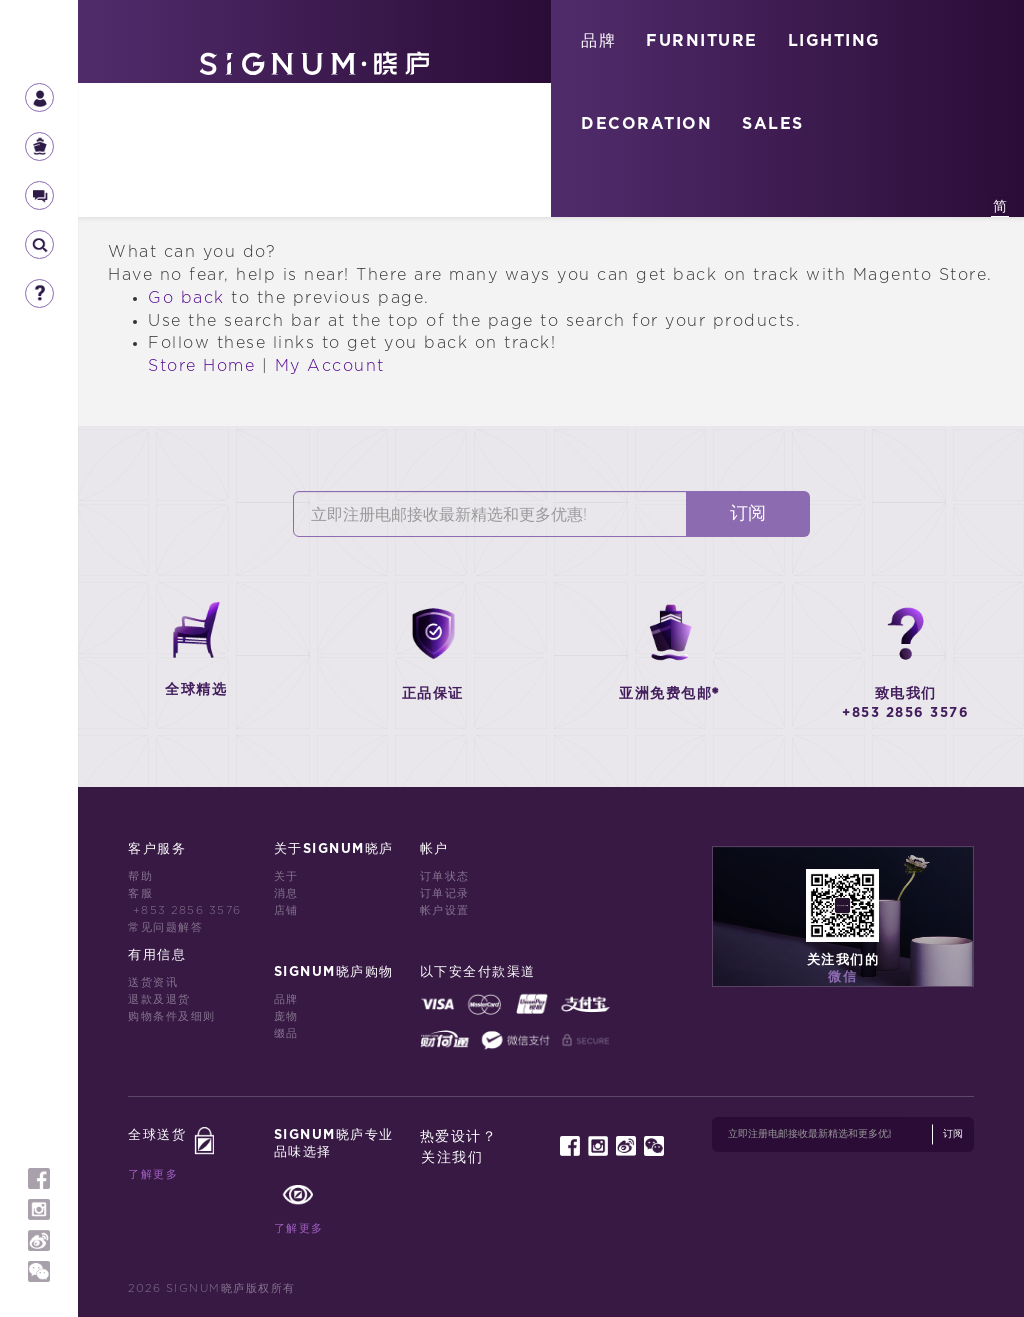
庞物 (286, 1016)
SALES (773, 124)
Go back (186, 298)
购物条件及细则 (172, 1016)
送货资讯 (153, 982)
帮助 (140, 876)
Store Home (201, 366)
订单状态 (445, 876)
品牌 (598, 41)
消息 (286, 893)
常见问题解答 (165, 927)
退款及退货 (159, 999)
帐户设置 (445, 910)
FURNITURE (702, 41)
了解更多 (153, 1174)
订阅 (748, 514)
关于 (286, 876)
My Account (330, 366)
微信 (842, 977)
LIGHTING (834, 41)
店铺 (286, 910)
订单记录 (445, 893)
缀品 (286, 1033)
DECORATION (646, 124)
